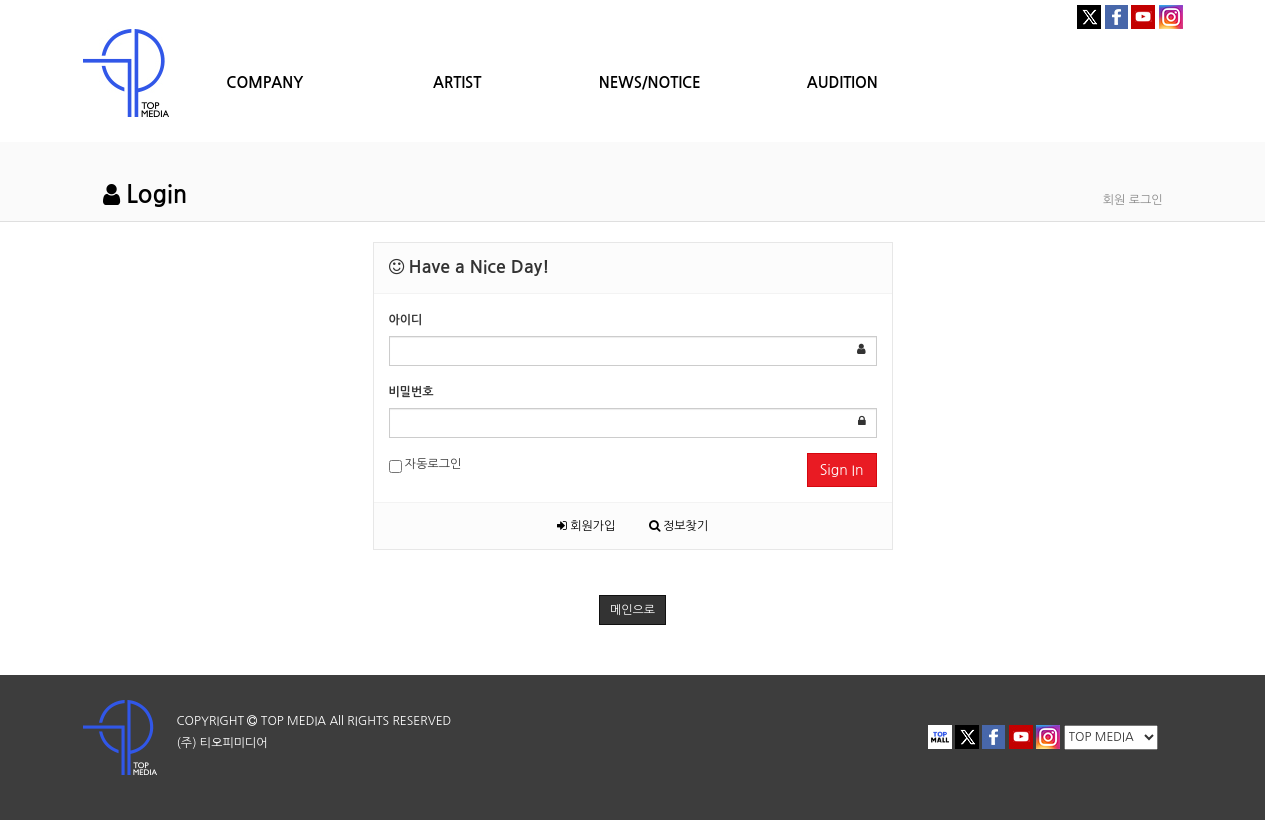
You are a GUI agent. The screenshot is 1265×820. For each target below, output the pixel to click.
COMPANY (264, 82)
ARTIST (457, 82)
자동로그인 (425, 465)
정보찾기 (678, 526)
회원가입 (586, 526)
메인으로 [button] (632, 610)
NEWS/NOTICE (650, 82)
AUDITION (842, 82)
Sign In (842, 470)
